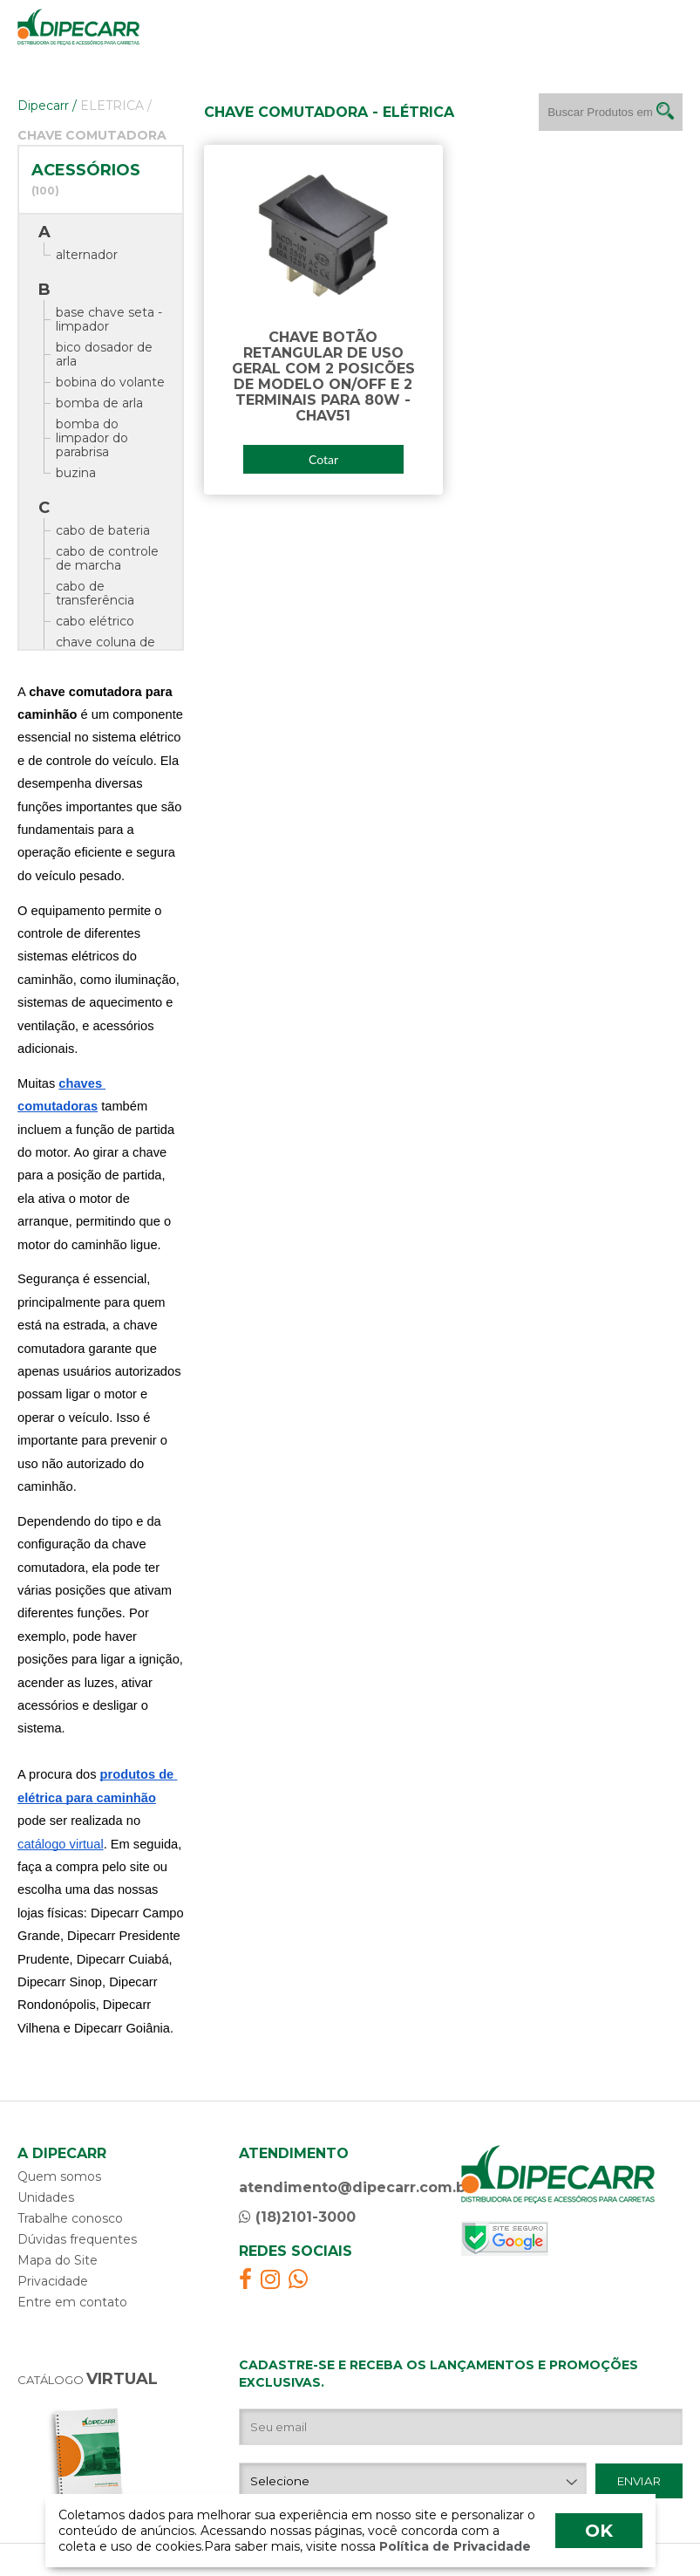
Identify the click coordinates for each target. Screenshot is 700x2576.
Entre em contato (72, 2302)
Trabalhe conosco (70, 2218)
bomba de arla (99, 403)
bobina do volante (110, 382)
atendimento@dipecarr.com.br (355, 2187)
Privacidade (52, 2281)
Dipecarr (47, 105)
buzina (76, 473)
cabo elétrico (95, 621)
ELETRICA (116, 105)
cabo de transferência (95, 593)
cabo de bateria (103, 530)
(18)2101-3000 (297, 2217)
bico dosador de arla (104, 354)
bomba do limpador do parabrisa (92, 438)
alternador (87, 255)
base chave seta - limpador (109, 319)
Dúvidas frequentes (77, 2239)
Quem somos (59, 2176)
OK (599, 2530)
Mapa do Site (57, 2260)
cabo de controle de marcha (107, 558)
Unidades (45, 2197)
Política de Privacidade (453, 2546)
